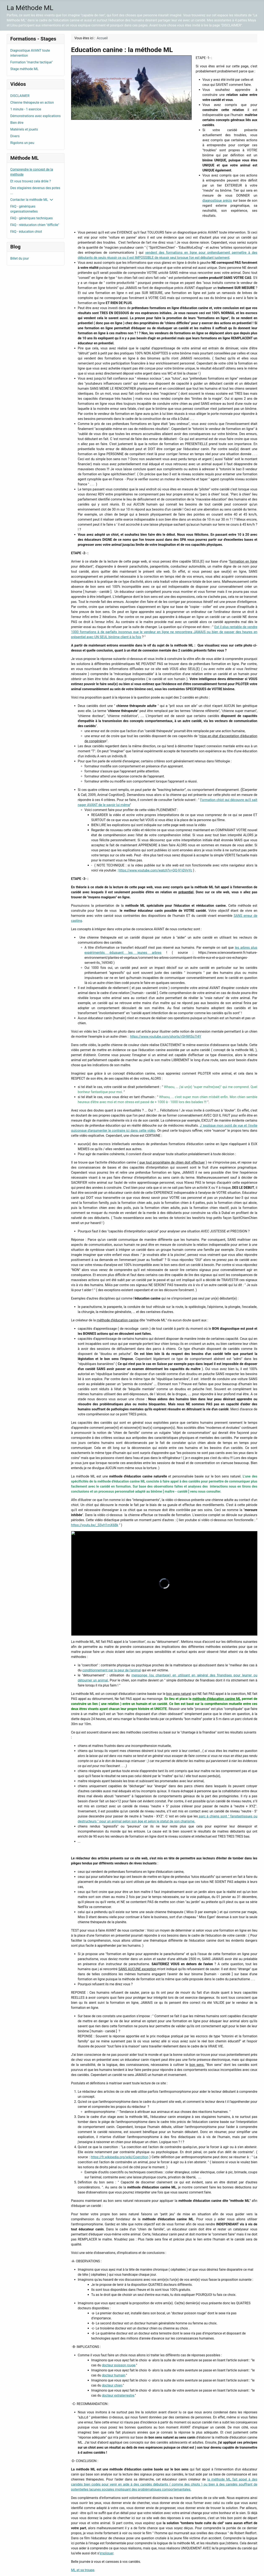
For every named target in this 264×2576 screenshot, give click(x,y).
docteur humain (113, 2375)
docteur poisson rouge (119, 2365)
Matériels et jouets (24, 129)
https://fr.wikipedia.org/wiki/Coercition (119, 2157)
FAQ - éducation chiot (26, 232)
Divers (15, 136)
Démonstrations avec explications (35, 116)
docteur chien (112, 2385)
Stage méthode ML (24, 69)
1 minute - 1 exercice (25, 109)
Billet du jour (19, 258)
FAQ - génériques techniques (31, 218)
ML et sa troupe (82, 2570)
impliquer (107, 2553)
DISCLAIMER (19, 96)
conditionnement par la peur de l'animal (111, 1670)
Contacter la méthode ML (29, 200)
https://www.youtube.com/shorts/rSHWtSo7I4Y (165, 1036)
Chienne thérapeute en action (32, 103)
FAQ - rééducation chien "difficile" (34, 225)
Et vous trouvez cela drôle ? (30, 181)
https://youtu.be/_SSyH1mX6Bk (94, 1525)
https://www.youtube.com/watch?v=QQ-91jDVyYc (155, 870)
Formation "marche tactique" (31, 62)
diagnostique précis (217, 200)
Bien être (17, 123)
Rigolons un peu (22, 143)
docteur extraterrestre (118, 2395)
